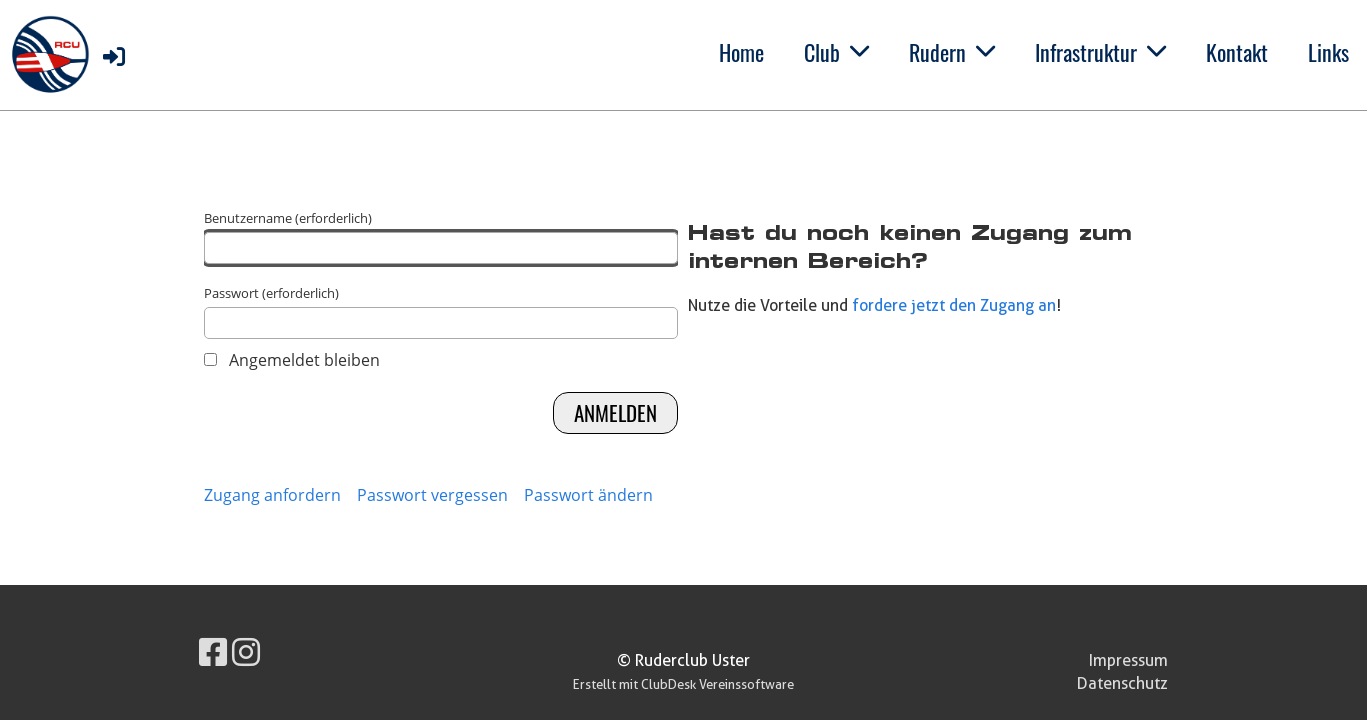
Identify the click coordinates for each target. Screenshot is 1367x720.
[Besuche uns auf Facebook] (213, 651)
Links (1328, 52)
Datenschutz (1122, 683)
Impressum (1128, 660)
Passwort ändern (588, 495)
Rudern (952, 52)
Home (741, 52)
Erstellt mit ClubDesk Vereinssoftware (683, 684)
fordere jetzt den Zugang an (954, 305)
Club (836, 52)
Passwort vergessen (432, 495)
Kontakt (1237, 52)
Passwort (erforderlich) (441, 311)
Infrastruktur (1100, 52)
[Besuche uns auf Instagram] (246, 651)
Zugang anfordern (272, 495)
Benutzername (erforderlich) (441, 236)
